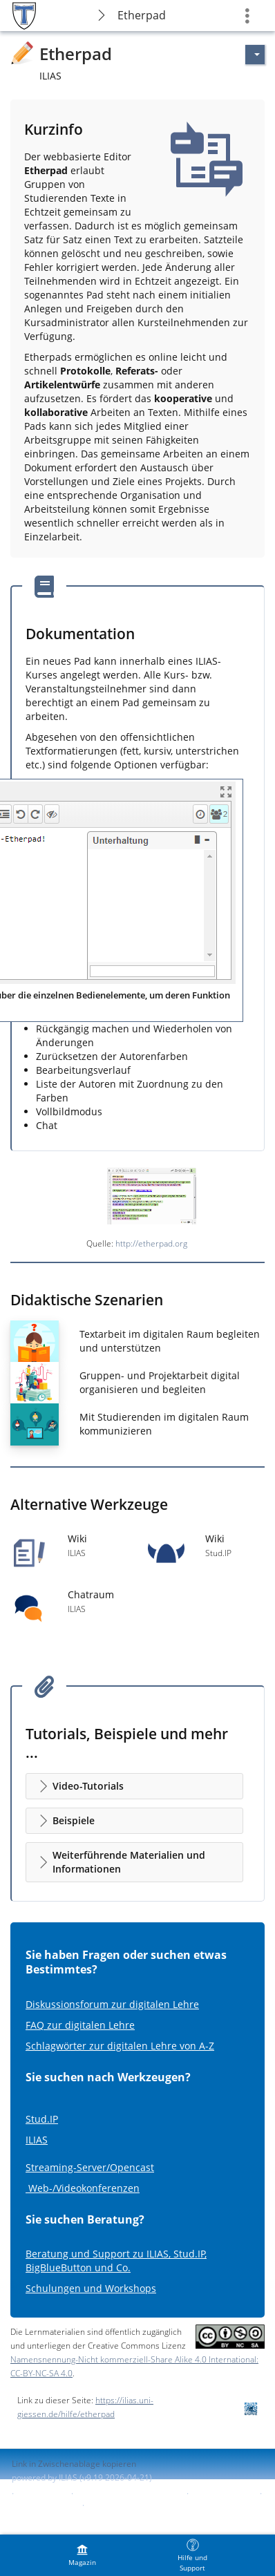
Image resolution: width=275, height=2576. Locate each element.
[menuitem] (82, 2555)
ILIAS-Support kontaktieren (128, 2493)
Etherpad (141, 15)
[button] (134, 1786)
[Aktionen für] (255, 54)
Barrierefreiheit (223, 2493)
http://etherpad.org (151, 1243)
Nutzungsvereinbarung (132, 2505)
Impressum (42, 2493)
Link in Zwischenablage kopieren (74, 2464)
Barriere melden (43, 2505)
